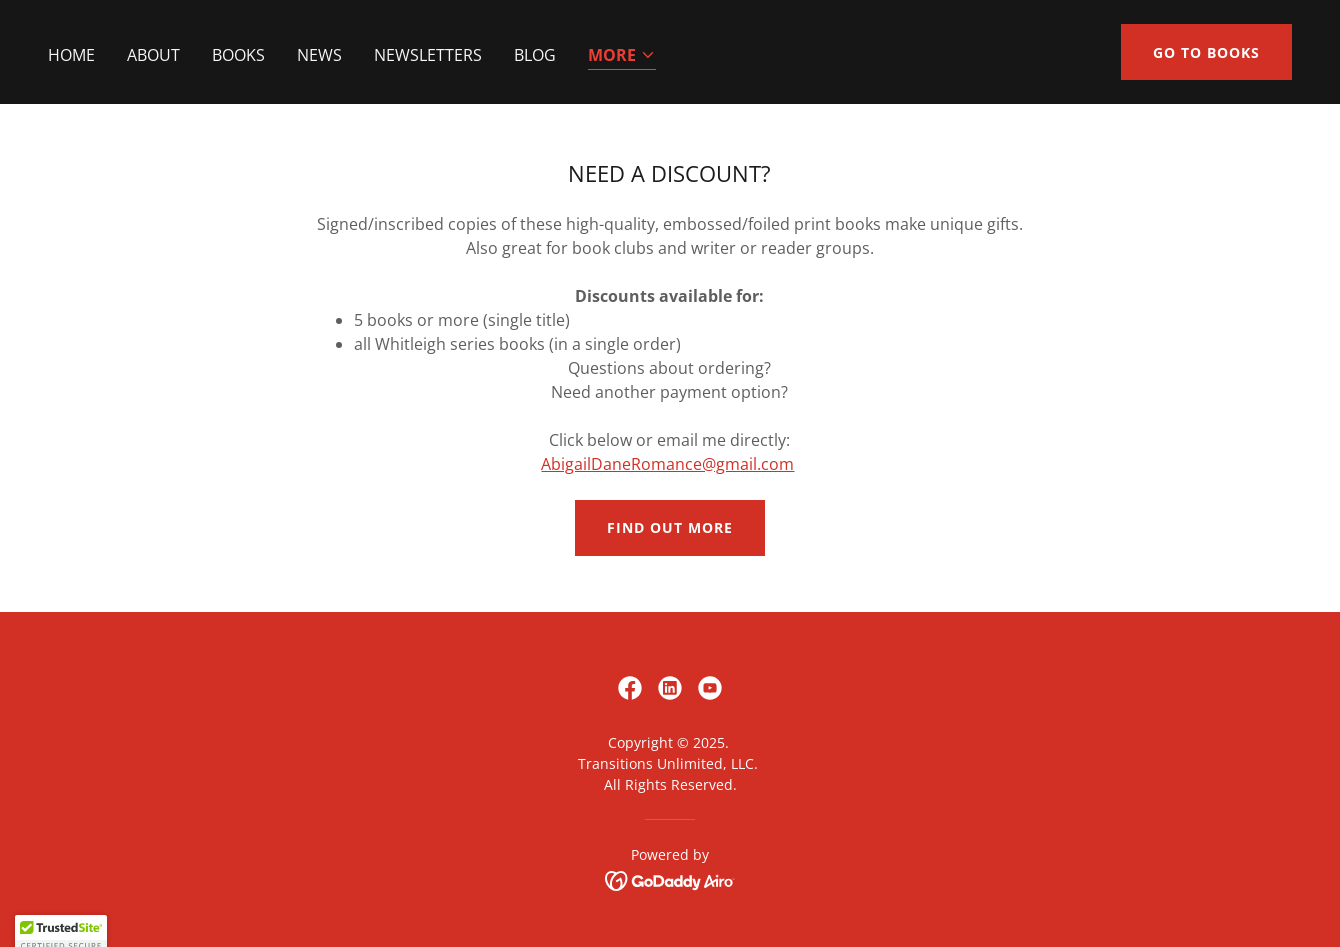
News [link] (319, 55)
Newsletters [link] (428, 55)
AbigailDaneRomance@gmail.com (667, 464)
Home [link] (71, 55)
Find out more (670, 527)
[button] (622, 56)
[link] (630, 688)
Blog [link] (535, 55)
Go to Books (1206, 52)
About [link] (153, 55)
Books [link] (238, 55)
